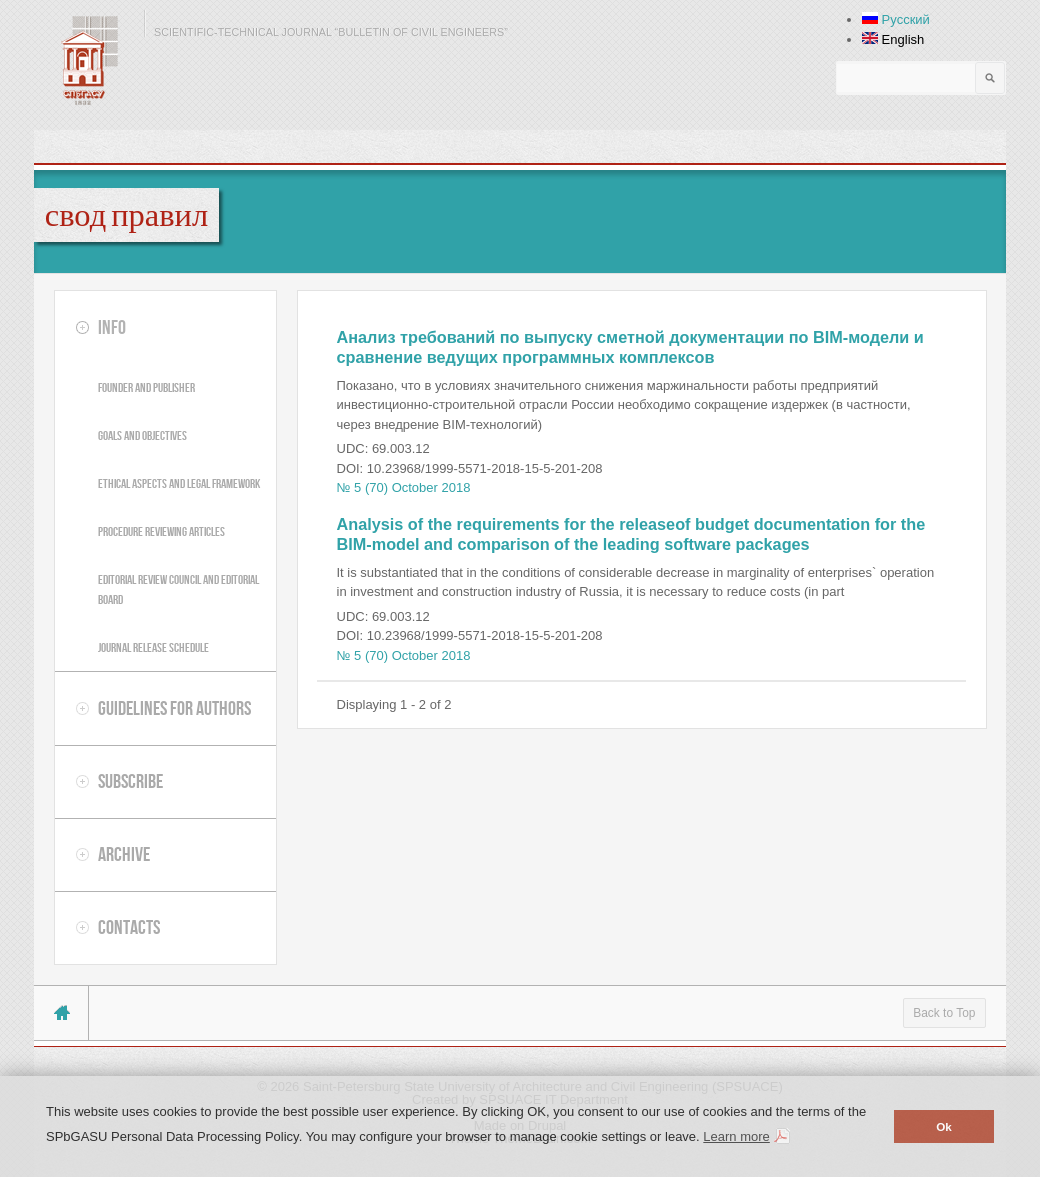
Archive (124, 854)
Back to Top (944, 1013)
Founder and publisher (146, 387)
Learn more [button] (736, 1136)
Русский (896, 19)
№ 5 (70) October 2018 (404, 487)
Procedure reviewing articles (161, 531)
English (893, 39)
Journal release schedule (153, 647)
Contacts (129, 927)
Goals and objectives (142, 435)
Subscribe (130, 781)
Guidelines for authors (174, 708)
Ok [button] (944, 1126)
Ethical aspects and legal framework (179, 483)
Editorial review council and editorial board (178, 589)
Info (112, 327)
